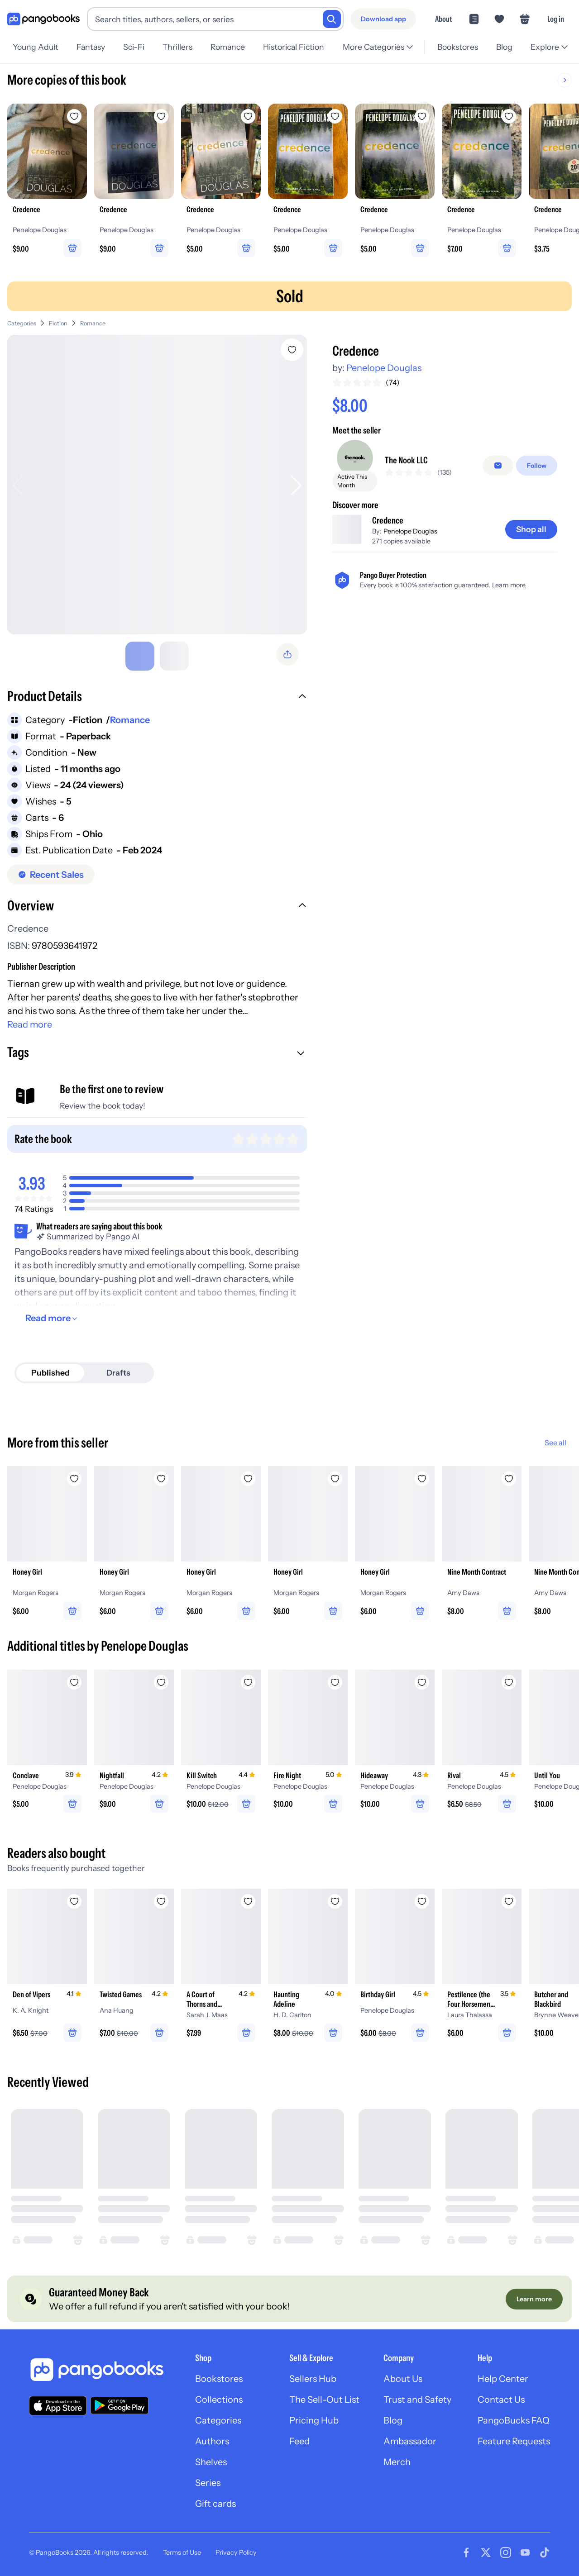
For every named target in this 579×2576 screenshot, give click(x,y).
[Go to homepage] (43, 19)
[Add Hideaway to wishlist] (422, 1682)
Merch (397, 2462)
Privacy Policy (236, 2552)
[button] (157, 697)
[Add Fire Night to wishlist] (335, 1682)
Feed (299, 2441)
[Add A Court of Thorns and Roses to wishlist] (248, 1901)
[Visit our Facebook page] (466, 2552)
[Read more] (52, 1318)
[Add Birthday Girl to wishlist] (422, 1901)
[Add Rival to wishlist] (509, 1682)
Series (207, 2482)
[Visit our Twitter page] (485, 2552)
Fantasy (91, 47)
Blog (504, 47)
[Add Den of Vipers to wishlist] (74, 1901)
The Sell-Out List (324, 2399)
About (443, 19)
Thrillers (177, 47)
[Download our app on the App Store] (58, 2405)
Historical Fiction (293, 47)
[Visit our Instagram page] (505, 2552)
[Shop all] (531, 529)
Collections (219, 2399)
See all (555, 1442)
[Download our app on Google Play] (119, 2405)
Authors (212, 2441)
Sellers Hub (312, 2378)
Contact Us (501, 2399)
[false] (498, 466)
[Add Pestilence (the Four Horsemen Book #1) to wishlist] (509, 1901)
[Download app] (383, 19)
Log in (555, 19)
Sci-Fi (133, 47)
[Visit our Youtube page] (525, 2552)
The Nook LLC (406, 460)
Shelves (211, 2462)
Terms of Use (182, 2552)
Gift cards (215, 2503)
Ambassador (409, 2441)
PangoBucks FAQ (514, 2420)
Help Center (503, 2378)
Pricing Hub (314, 2420)
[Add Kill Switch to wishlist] (248, 1682)
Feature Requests (514, 2441)
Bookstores (457, 47)
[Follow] (536, 466)
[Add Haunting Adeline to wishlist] (335, 1901)
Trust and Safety (417, 2399)
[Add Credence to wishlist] (292, 349)
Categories (21, 323)
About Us (402, 2378)
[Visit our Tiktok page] (544, 2552)
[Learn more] (534, 2299)
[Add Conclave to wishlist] (74, 1682)
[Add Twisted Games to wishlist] (161, 1901)
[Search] (332, 19)
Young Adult (35, 47)
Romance (228, 47)
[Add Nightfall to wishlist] (161, 1682)
